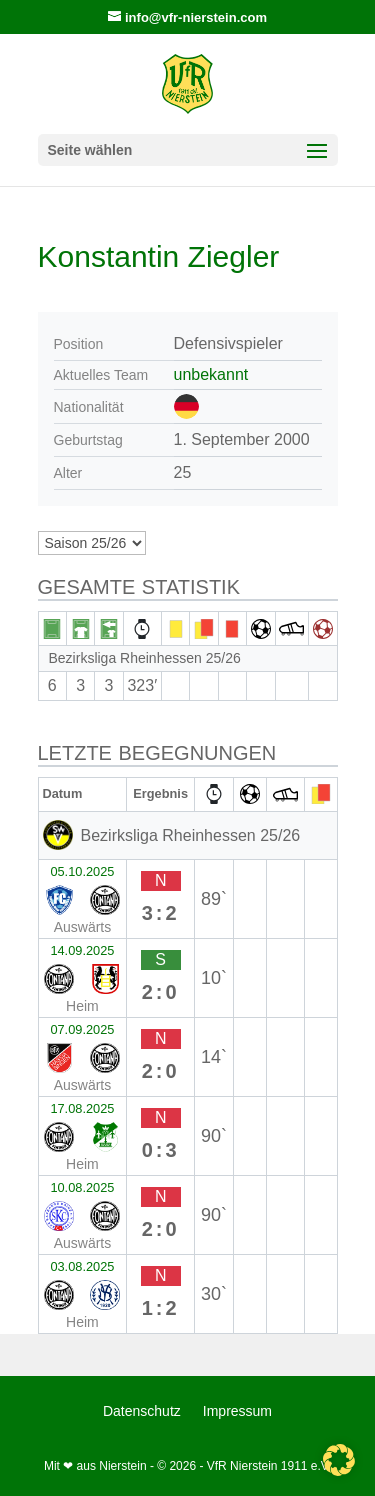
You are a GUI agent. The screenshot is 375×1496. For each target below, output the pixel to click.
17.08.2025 (82, 1108)
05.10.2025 (82, 871)
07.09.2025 (82, 1029)
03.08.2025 (82, 1266)
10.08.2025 (82, 1187)
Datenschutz (142, 1411)
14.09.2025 (82, 950)
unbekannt (211, 374)
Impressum (237, 1411)
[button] (339, 1460)
